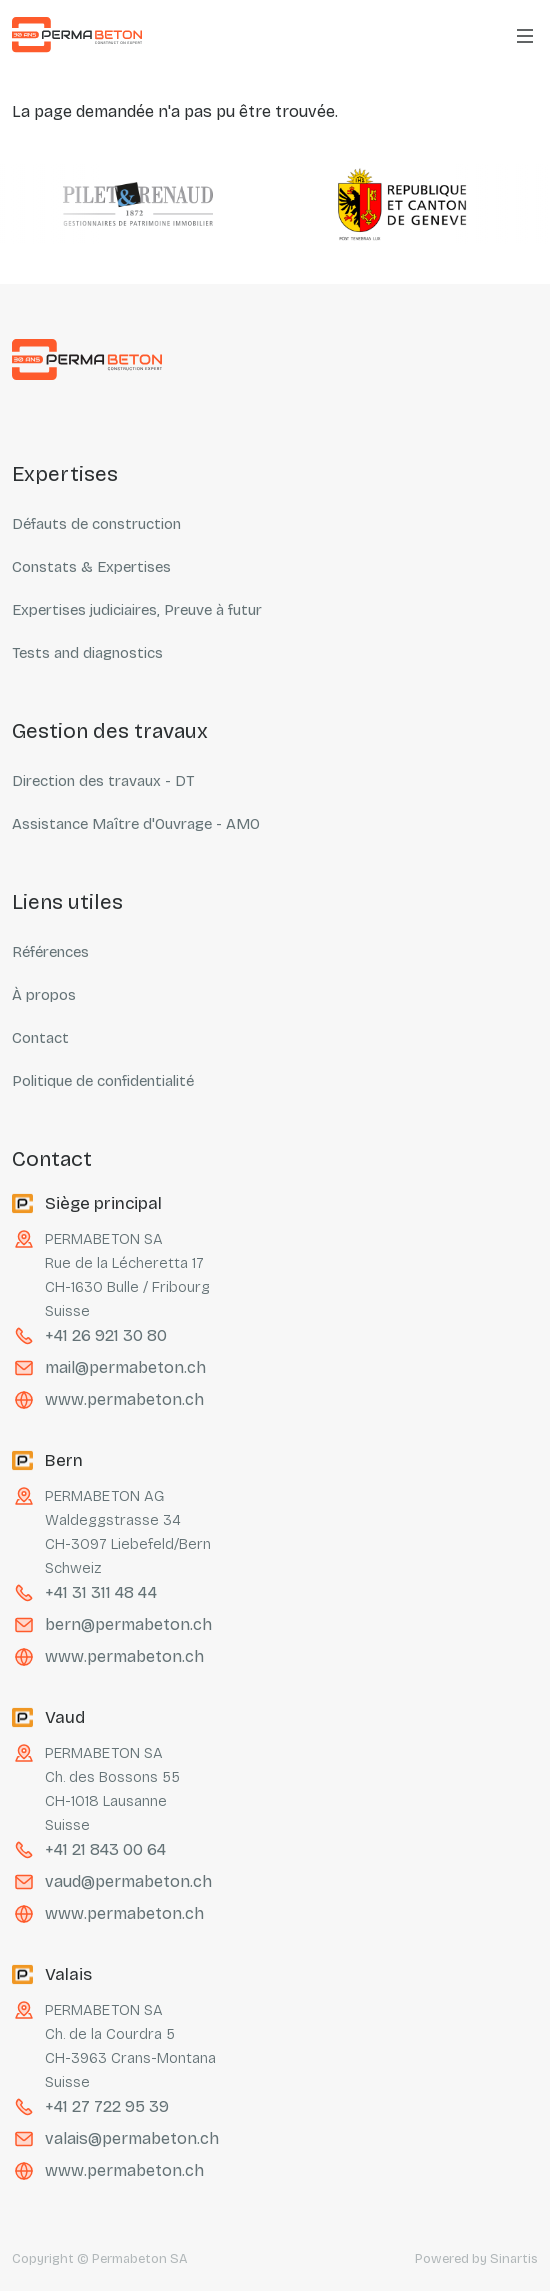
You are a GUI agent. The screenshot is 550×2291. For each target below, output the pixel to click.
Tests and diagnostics (87, 653)
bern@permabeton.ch (128, 1624)
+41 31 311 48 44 (101, 1592)
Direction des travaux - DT (103, 781)
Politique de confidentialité (103, 1081)
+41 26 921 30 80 (106, 1335)
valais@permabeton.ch (132, 2138)
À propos (44, 995)
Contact (40, 1038)
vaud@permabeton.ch (128, 1881)
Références (50, 952)
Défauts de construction (96, 524)
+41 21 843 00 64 (105, 1849)
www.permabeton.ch (124, 1399)
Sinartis (514, 2259)
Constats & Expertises (91, 567)
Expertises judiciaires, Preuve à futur (137, 610)
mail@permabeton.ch (125, 1367)
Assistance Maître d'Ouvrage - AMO (136, 824)
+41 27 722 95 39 (107, 2106)
